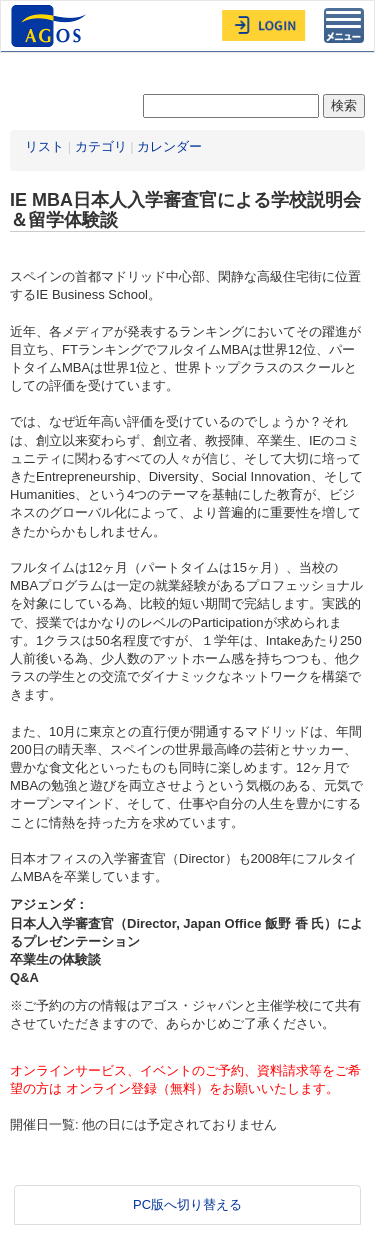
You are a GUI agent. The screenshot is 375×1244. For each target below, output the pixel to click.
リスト (44, 146)
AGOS (51, 26)
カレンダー (169, 146)
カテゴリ (101, 146)
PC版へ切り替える (187, 1204)
